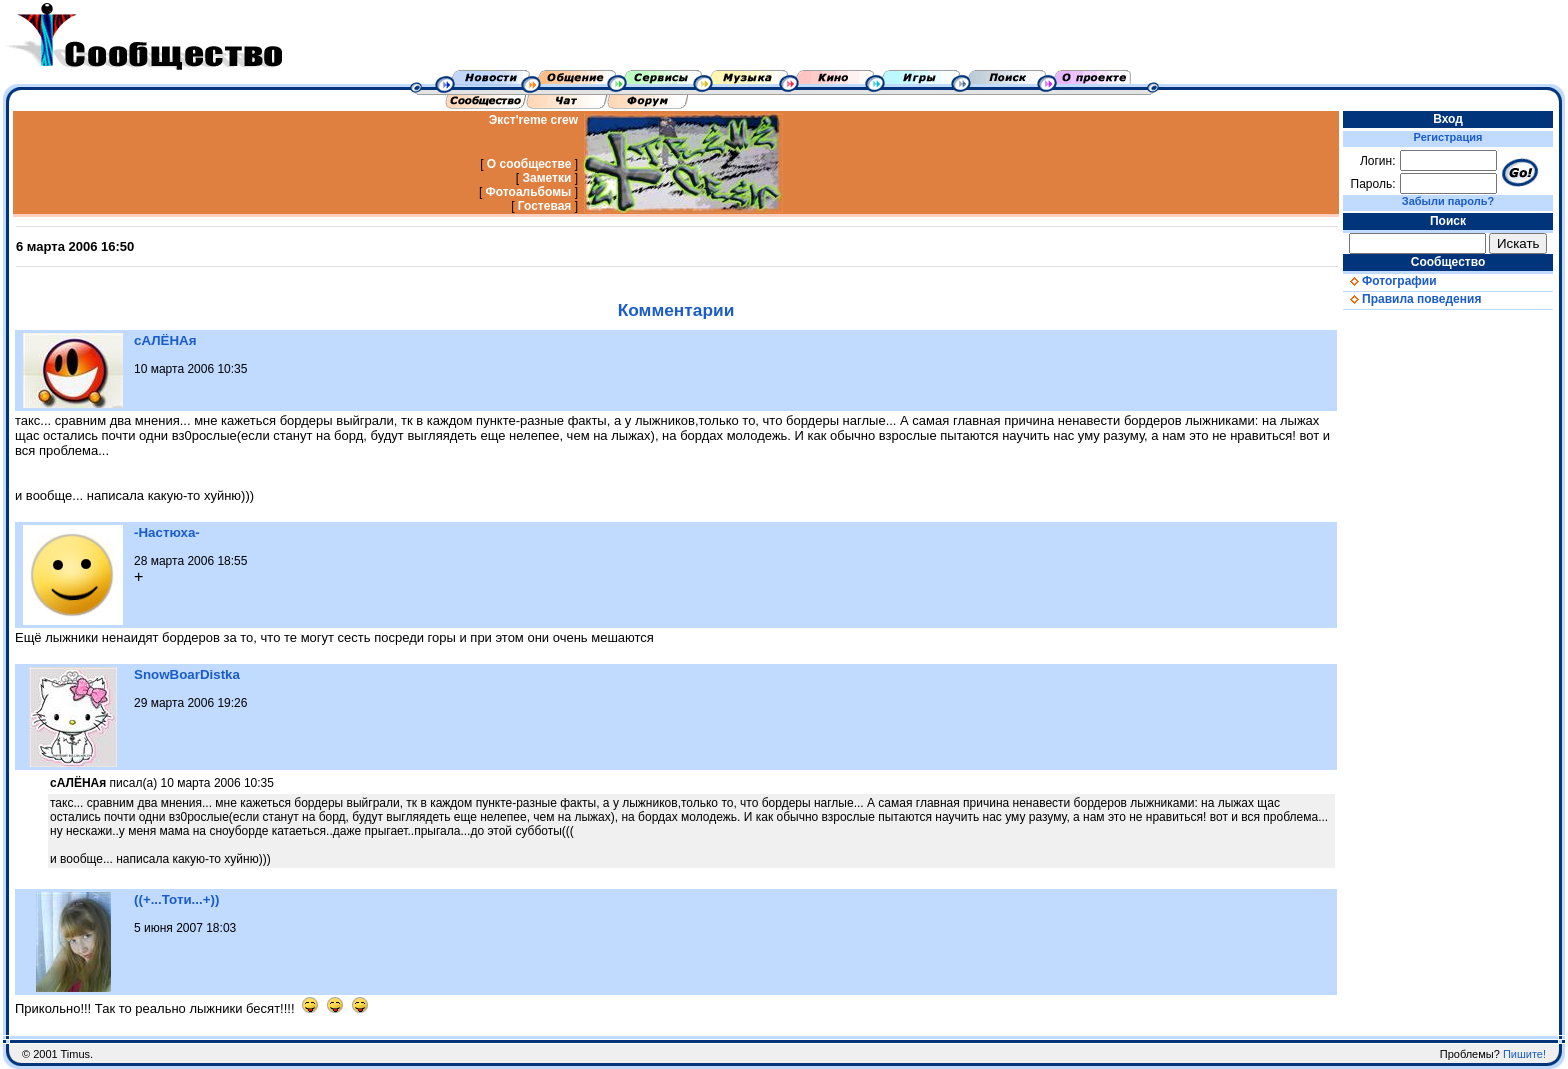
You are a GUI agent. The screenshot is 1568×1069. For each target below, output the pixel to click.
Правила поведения (1412, 299)
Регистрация (1448, 137)
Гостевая (545, 206)
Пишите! (1524, 1054)
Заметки (546, 178)
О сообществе (529, 164)
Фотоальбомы (529, 192)
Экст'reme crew (533, 120)
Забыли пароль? (1448, 201)
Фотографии (1390, 281)
